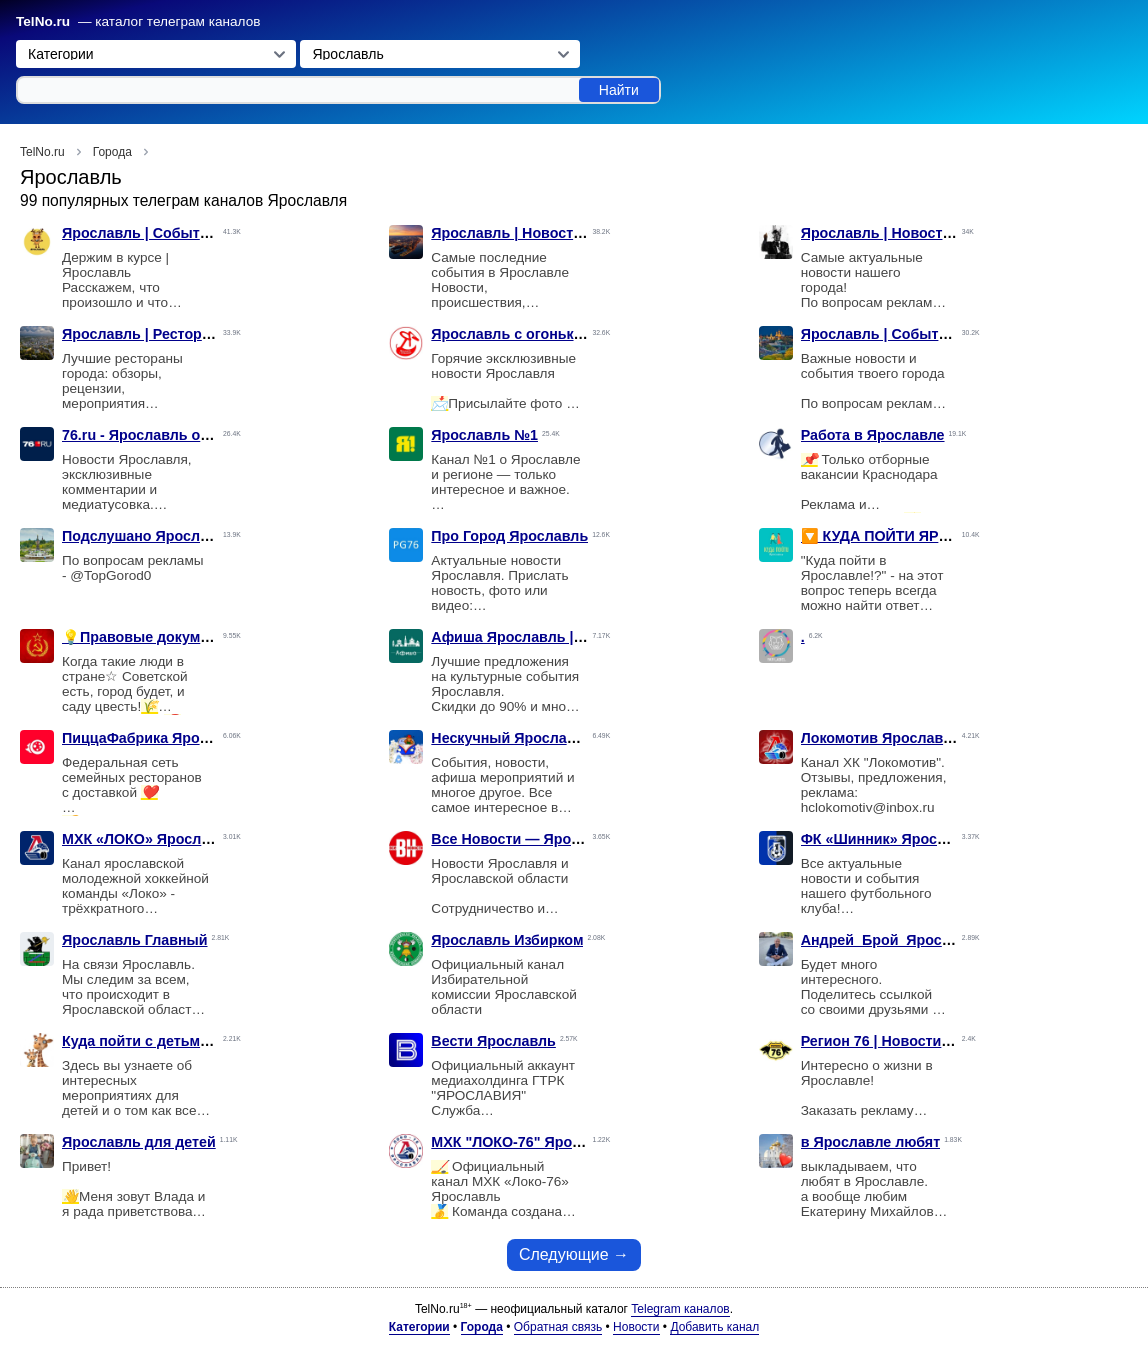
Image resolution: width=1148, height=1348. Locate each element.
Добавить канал (714, 1327)
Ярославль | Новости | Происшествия (564, 233)
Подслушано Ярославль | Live (168, 536)
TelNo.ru (43, 21)
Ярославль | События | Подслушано (190, 233)
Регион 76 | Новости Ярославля (912, 1041)
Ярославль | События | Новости (914, 334)
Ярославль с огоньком (511, 334)
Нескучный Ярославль (512, 738)
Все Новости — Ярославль (526, 839)
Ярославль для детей (139, 1142)
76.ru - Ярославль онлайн (152, 435)
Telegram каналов (680, 1309)
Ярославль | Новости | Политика (916, 233)
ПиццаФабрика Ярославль (156, 738)
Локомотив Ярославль (881, 738)
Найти (619, 90)
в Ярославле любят (871, 1142)
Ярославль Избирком (507, 940)
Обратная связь (558, 1327)
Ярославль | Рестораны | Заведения (190, 334)
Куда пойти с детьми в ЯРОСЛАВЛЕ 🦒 (200, 1041)
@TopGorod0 (110, 575)
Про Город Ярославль (509, 536)
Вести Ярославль (493, 1041)
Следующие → (574, 1254)
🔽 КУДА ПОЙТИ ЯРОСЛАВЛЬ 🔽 (916, 536)
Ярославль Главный (135, 940)
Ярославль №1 (484, 435)
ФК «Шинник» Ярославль (891, 839)
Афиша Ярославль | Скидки (529, 637)
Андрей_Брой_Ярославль (893, 940)
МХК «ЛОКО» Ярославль (149, 839)
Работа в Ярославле (873, 435)
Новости (636, 1327)
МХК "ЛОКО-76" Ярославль (527, 1142)
